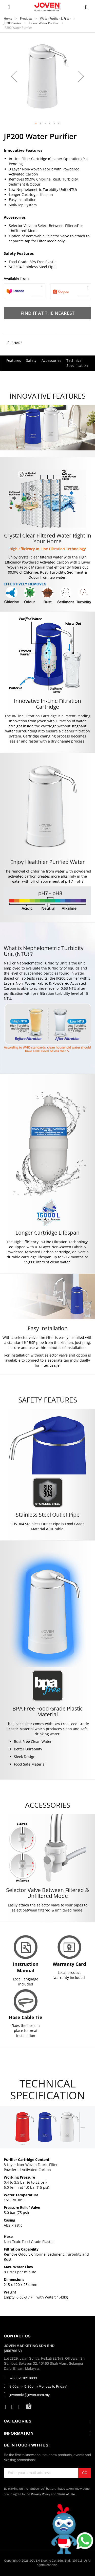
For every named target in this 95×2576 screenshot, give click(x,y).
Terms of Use (66, 2494)
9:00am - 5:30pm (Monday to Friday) (35, 2386)
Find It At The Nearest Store (47, 314)
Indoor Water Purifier (44, 23)
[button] (14, 76)
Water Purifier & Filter (55, 18)
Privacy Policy (40, 2494)
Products (26, 18)
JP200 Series (13, 23)
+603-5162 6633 (20, 2377)
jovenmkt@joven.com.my (27, 2394)
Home (8, 18)
